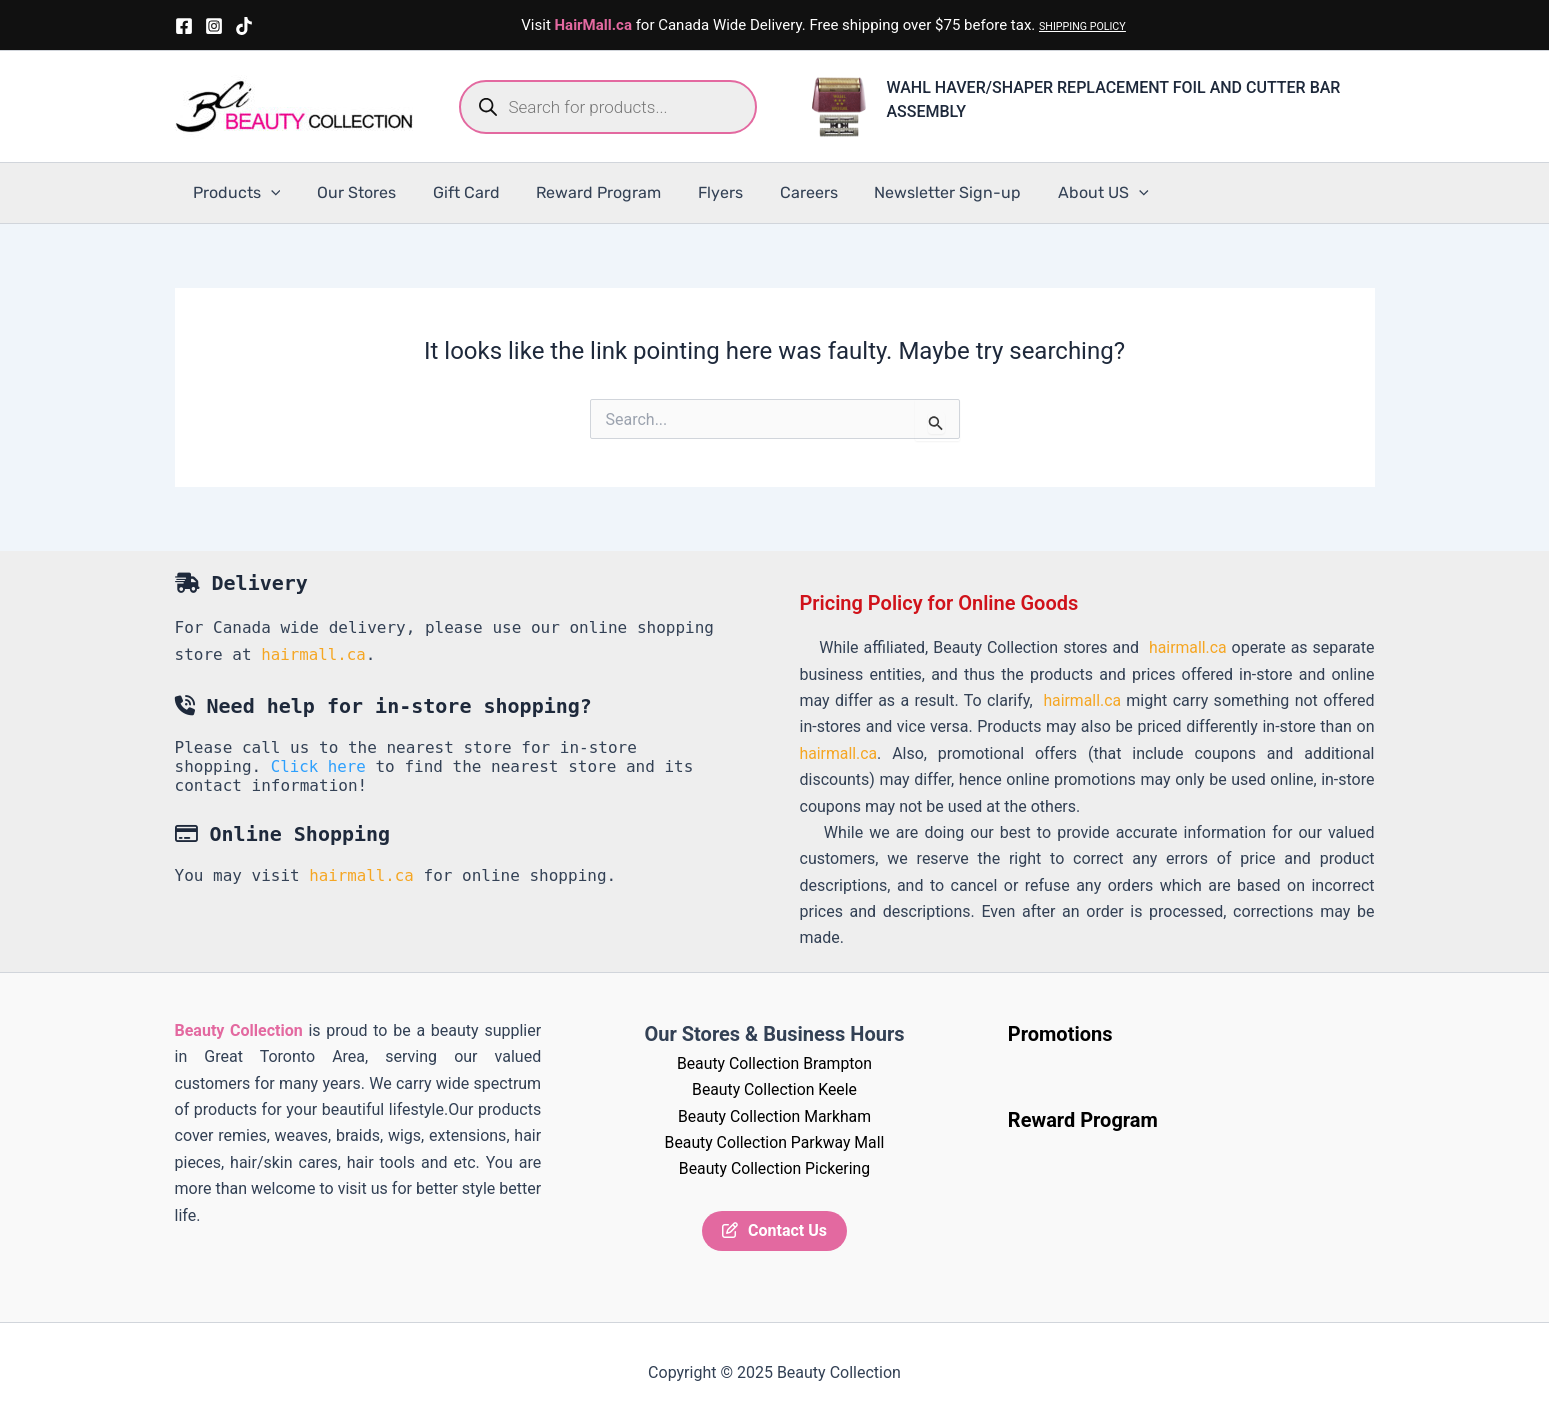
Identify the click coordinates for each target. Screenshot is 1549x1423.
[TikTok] (244, 26)
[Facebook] (184, 26)
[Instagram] (214, 26)
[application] (269, 193)
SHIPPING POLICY (1082, 26)
